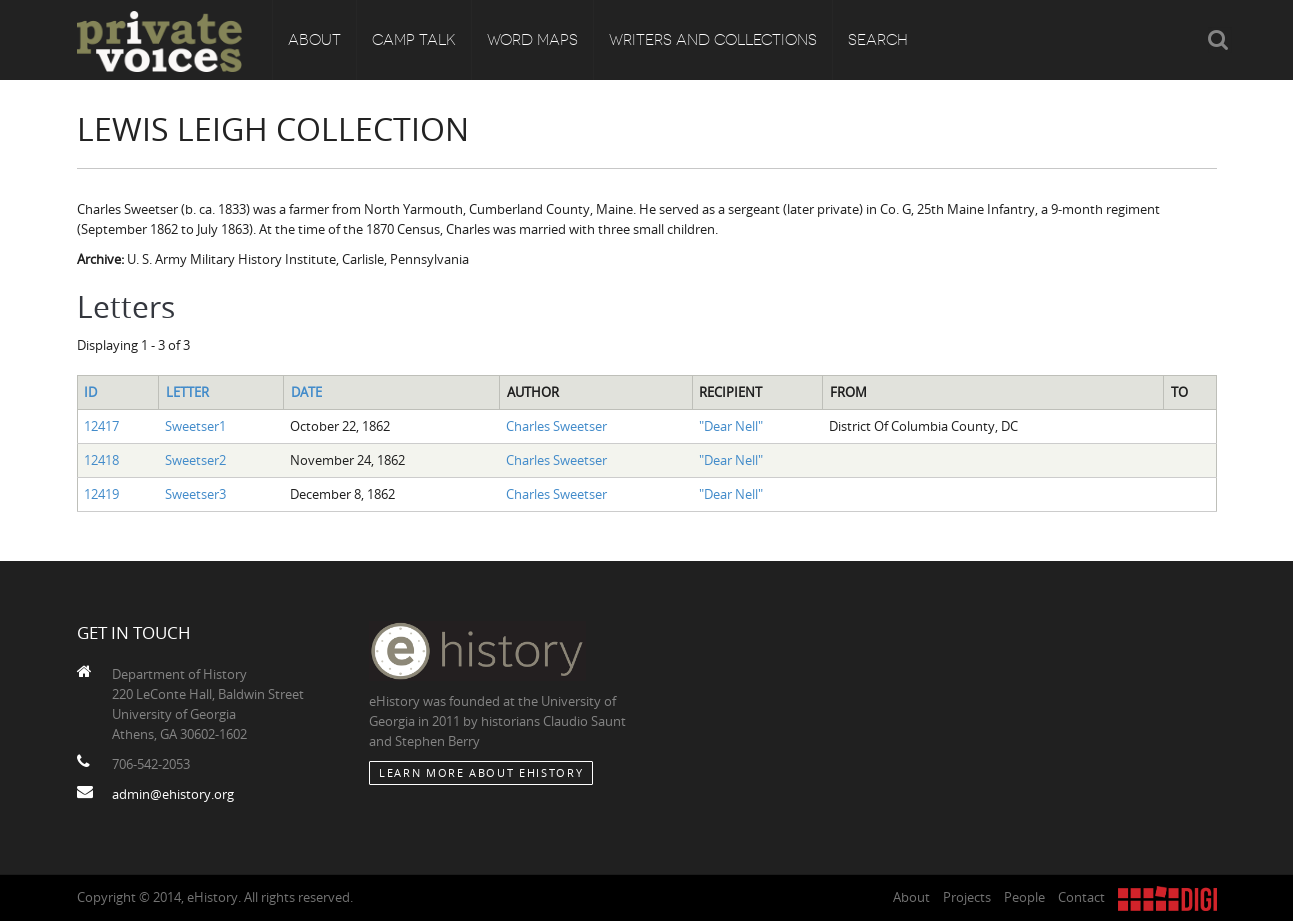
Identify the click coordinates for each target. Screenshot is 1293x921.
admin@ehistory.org (173, 794)
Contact (1081, 897)
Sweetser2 (195, 460)
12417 (101, 426)
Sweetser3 (195, 494)
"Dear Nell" (731, 426)
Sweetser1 (195, 426)
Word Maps (532, 40)
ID (90, 392)
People (1024, 897)
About (314, 40)
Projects (967, 897)
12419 (101, 494)
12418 (101, 460)
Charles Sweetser (556, 426)
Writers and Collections (713, 40)
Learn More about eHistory (481, 772)
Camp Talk (414, 40)
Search (878, 40)
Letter (187, 392)
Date (306, 392)
